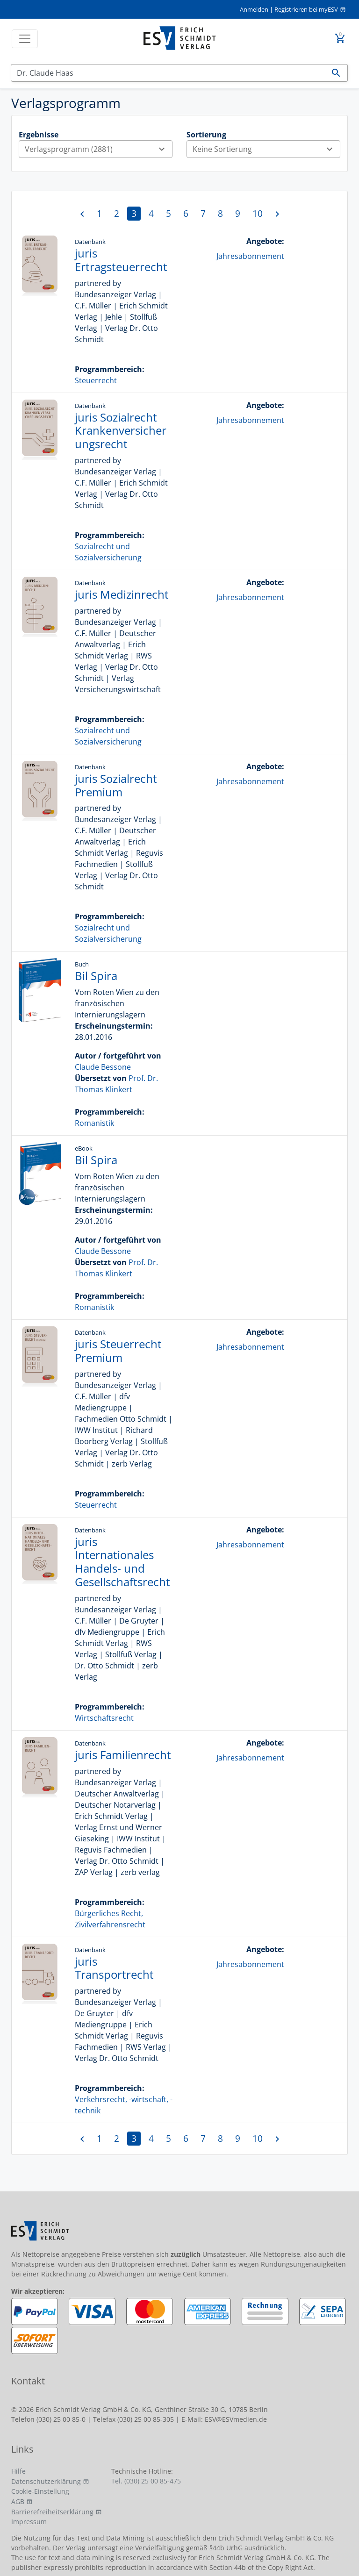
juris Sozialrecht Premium (116, 785)
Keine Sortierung (266, 149)
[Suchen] (168, 73)
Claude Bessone (103, 1067)
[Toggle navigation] (25, 38)
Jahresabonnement (250, 256)
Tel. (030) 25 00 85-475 (146, 2480)
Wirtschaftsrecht (104, 1718)
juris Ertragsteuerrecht (121, 259)
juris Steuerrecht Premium (118, 1350)
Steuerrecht (96, 380)
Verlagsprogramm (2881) (98, 149)
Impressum (29, 2521)
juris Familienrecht (123, 1754)
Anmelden (254, 9)
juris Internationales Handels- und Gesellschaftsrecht (122, 1561)
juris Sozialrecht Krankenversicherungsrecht (120, 430)
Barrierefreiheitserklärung (52, 2511)
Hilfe (18, 2471)
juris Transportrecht (114, 1967)
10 (257, 213)
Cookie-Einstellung (40, 2491)
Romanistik (94, 1123)
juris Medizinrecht (122, 594)
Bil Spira (96, 975)
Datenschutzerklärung (46, 2481)
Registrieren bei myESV (306, 9)
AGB (17, 2501)
